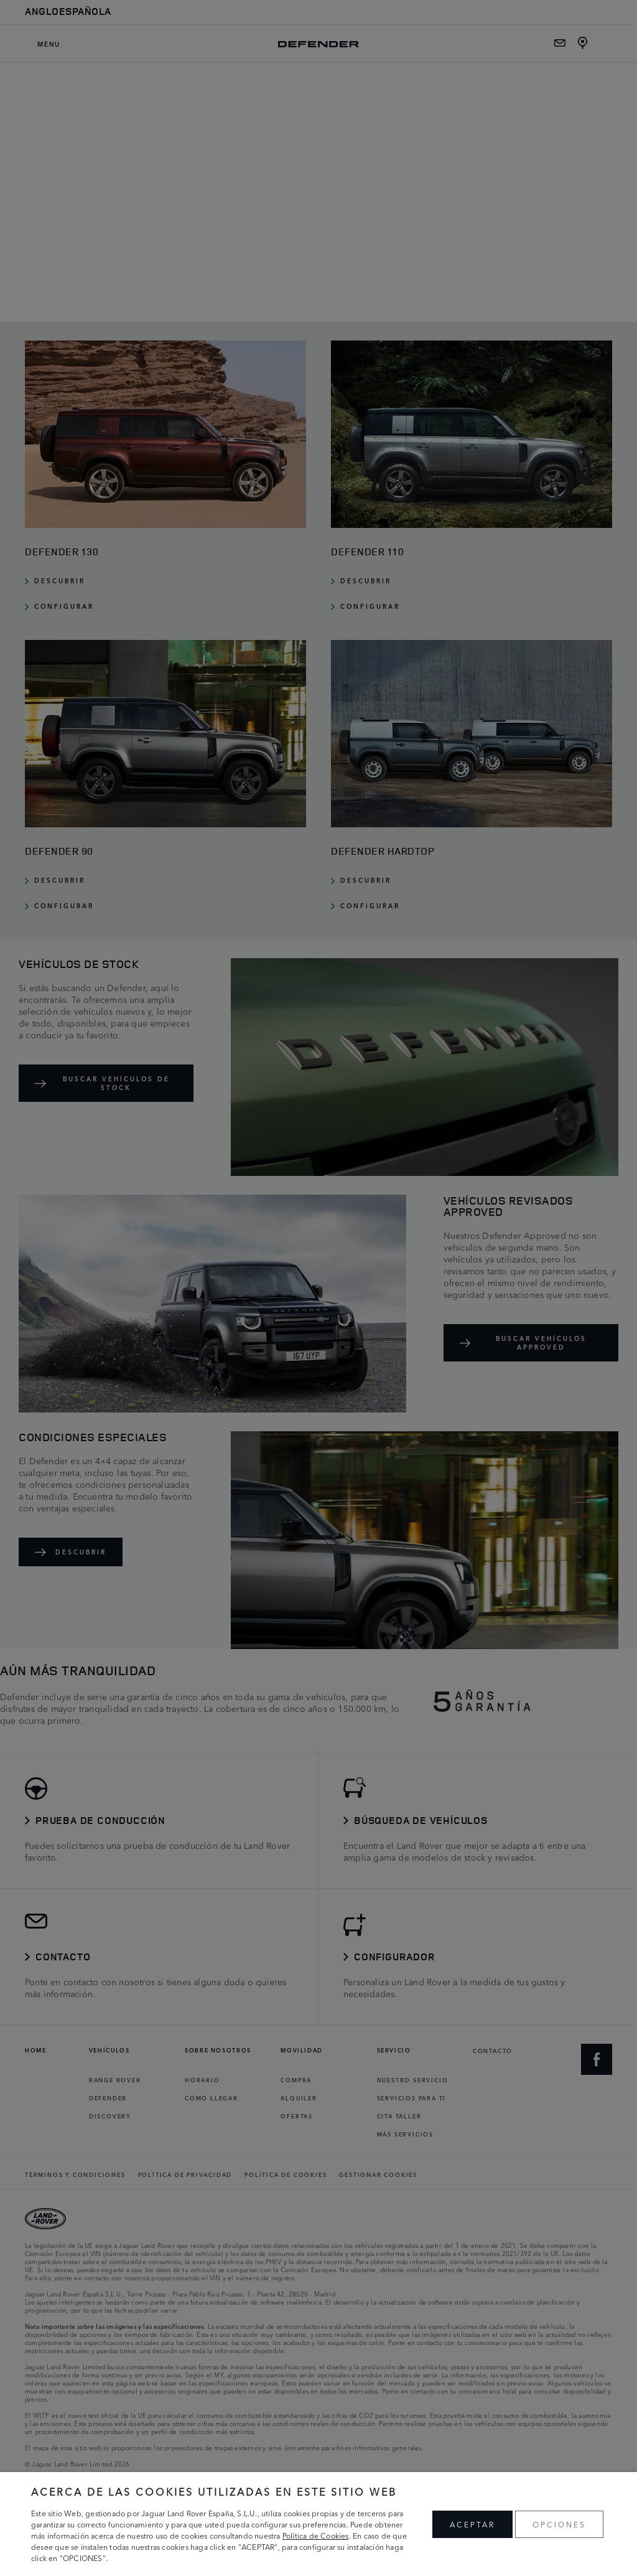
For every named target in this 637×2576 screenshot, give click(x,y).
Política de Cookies (315, 2535)
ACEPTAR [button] (472, 2524)
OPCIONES (559, 2524)
